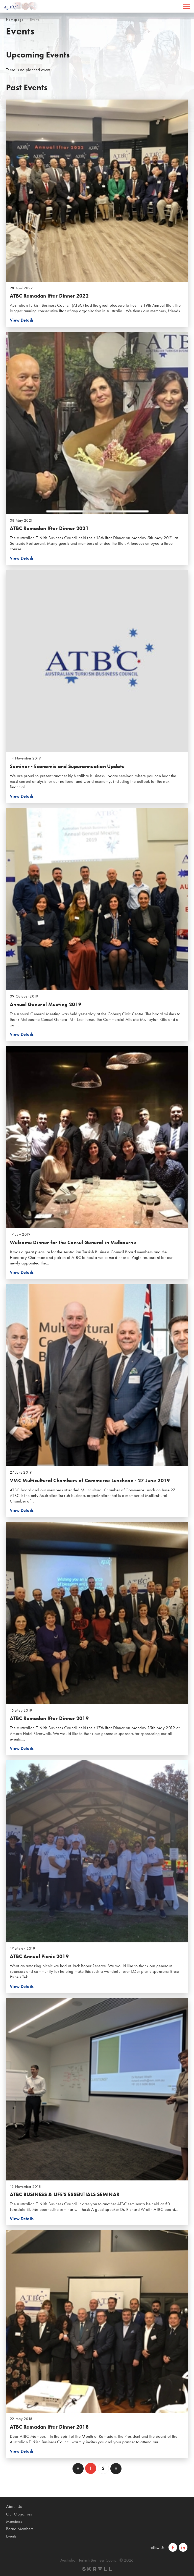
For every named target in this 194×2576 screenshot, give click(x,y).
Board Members (19, 2528)
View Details (22, 320)
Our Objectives (19, 2514)
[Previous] (78, 2468)
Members (14, 2521)
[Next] (116, 2468)
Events (11, 2536)
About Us (14, 2506)
